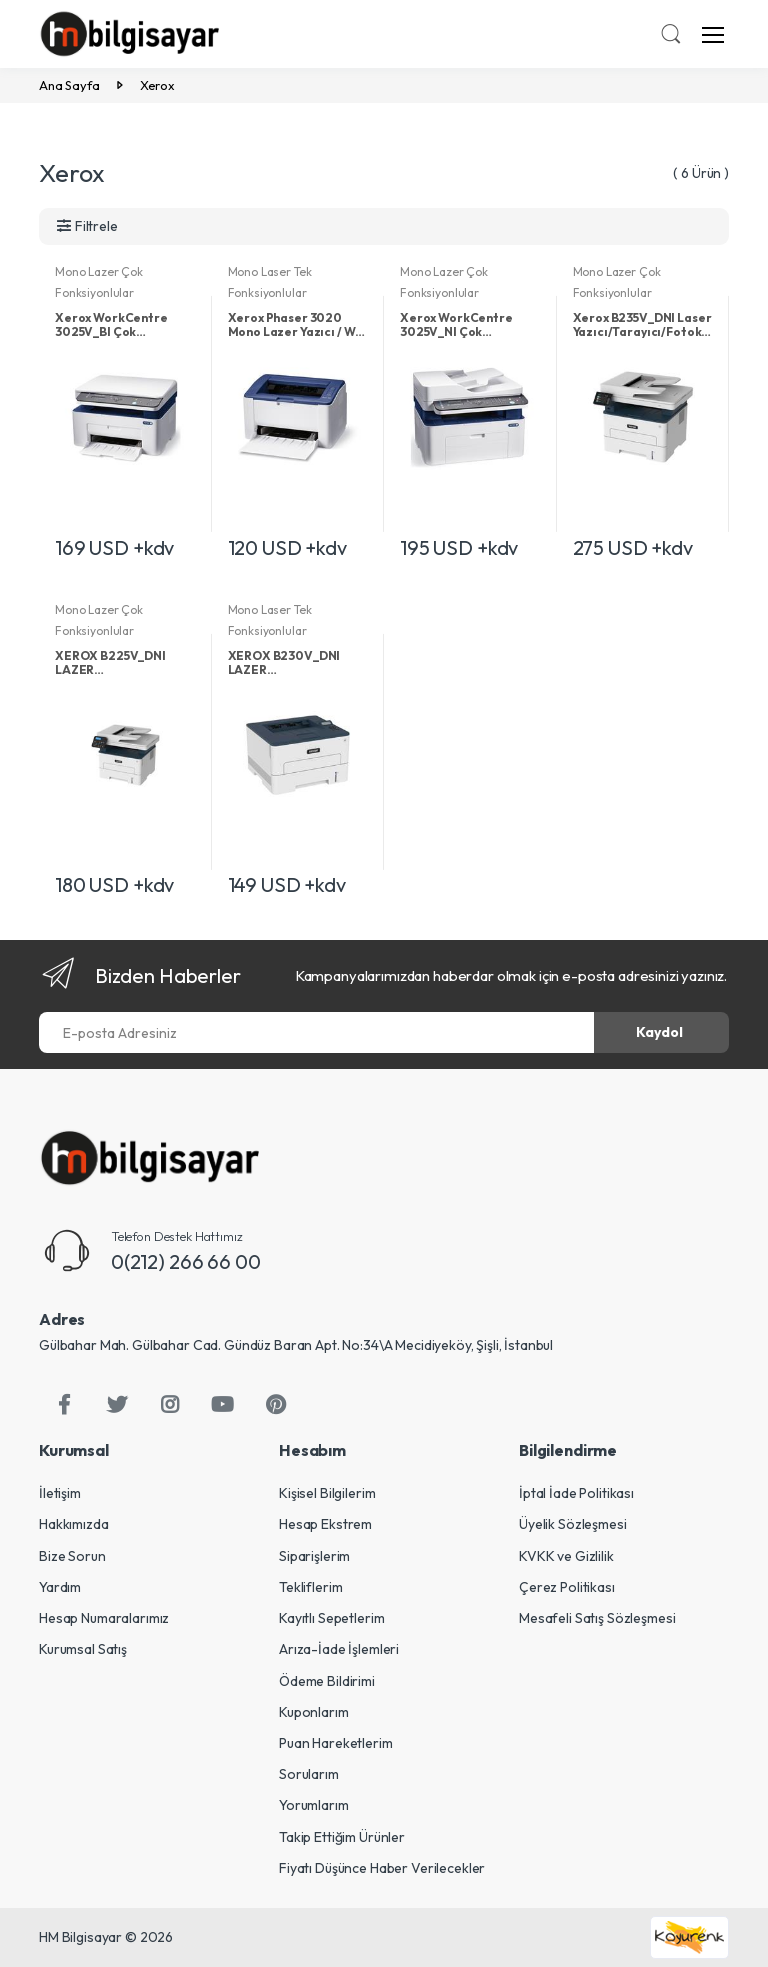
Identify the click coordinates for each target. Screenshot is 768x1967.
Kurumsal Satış (83, 1649)
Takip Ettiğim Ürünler (342, 1837)
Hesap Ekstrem (325, 1524)
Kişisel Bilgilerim (327, 1493)
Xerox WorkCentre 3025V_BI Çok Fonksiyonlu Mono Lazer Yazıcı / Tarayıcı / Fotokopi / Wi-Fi (123, 325)
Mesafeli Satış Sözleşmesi (597, 1618)
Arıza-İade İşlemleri (339, 1649)
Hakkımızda (74, 1524)
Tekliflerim (310, 1587)
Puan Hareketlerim (336, 1743)
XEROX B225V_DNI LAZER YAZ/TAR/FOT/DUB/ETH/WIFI (125, 663)
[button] (671, 36)
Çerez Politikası (567, 1587)
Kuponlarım (314, 1712)
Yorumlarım (314, 1805)
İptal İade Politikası (576, 1493)
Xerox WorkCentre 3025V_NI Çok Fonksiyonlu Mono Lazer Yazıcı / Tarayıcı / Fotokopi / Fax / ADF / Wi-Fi (468, 325)
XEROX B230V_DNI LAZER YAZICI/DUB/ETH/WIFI (293, 663)
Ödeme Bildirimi (327, 1681)
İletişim (60, 1493)
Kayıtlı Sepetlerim (331, 1618)
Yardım (60, 1587)
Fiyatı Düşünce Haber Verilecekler (382, 1868)
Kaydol (659, 1032)
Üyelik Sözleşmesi (573, 1524)
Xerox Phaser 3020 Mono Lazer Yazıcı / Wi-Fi (297, 325)
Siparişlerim (314, 1556)
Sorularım (309, 1774)
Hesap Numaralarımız (104, 1618)
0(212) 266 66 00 (186, 1261)
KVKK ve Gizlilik (566, 1556)
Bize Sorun (72, 1556)
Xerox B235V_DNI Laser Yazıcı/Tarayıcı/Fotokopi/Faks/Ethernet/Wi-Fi (643, 325)
